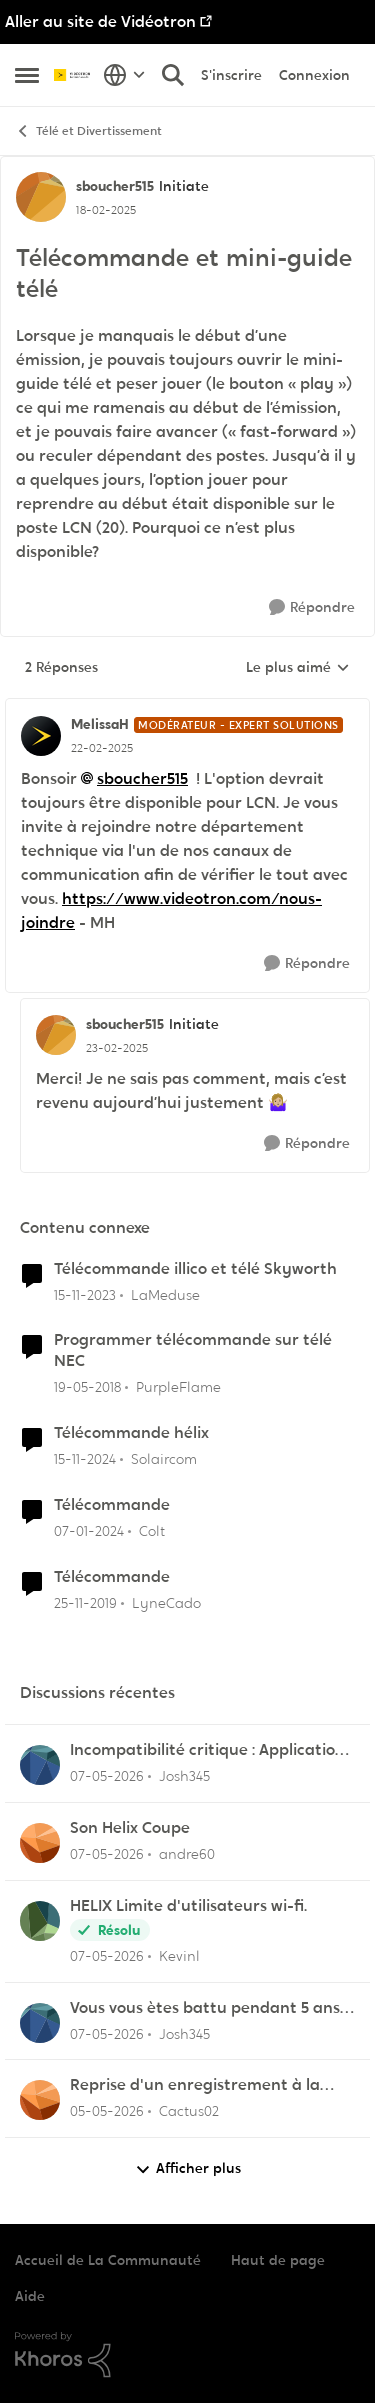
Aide (30, 2296)
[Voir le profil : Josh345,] (40, 1765)
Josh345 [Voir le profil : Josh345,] (184, 1776)
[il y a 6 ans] (85, 1602)
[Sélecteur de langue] (124, 75)
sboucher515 (142, 778)
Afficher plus (188, 2168)
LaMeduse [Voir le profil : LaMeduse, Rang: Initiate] (165, 1294)
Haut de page (278, 2260)
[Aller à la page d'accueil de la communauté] (73, 75)
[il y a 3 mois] (107, 1776)
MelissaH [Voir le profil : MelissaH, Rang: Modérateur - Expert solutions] (100, 724)
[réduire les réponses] (187, 708)
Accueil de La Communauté (108, 2260)
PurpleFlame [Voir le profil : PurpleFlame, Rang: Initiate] (178, 1387)
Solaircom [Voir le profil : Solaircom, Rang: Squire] (164, 1459)
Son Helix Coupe (130, 1828)
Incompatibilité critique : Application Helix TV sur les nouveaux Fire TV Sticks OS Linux (207, 1750)
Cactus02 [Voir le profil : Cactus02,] (189, 2111)
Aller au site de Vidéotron (100, 21)
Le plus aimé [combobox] (298, 668)
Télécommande (112, 1505)
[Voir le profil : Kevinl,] (40, 1921)
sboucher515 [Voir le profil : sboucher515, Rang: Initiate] (115, 186)
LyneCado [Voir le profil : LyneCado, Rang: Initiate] (166, 1602)
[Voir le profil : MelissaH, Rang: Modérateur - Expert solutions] (41, 736)
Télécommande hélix (131, 1433)
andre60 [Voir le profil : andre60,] (187, 1854)
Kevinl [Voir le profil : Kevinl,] (179, 1956)
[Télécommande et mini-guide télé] (102, 748)
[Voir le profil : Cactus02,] (40, 2100)
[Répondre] (312, 607)
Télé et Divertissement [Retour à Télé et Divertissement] (88, 131)
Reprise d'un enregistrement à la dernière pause (195, 2085)
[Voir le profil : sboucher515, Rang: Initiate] (41, 197)
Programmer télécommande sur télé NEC (193, 1350)
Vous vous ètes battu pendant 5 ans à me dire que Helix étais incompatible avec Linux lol (212, 2008)
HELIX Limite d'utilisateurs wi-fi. (188, 1906)
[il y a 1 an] (85, 1459)
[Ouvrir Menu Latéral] (27, 75)
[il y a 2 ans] (85, 1294)
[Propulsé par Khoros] (187, 2355)
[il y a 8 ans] (87, 1387)
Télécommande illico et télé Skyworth (195, 1269)
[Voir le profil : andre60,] (40, 1843)
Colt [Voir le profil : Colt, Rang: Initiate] (152, 1531)
